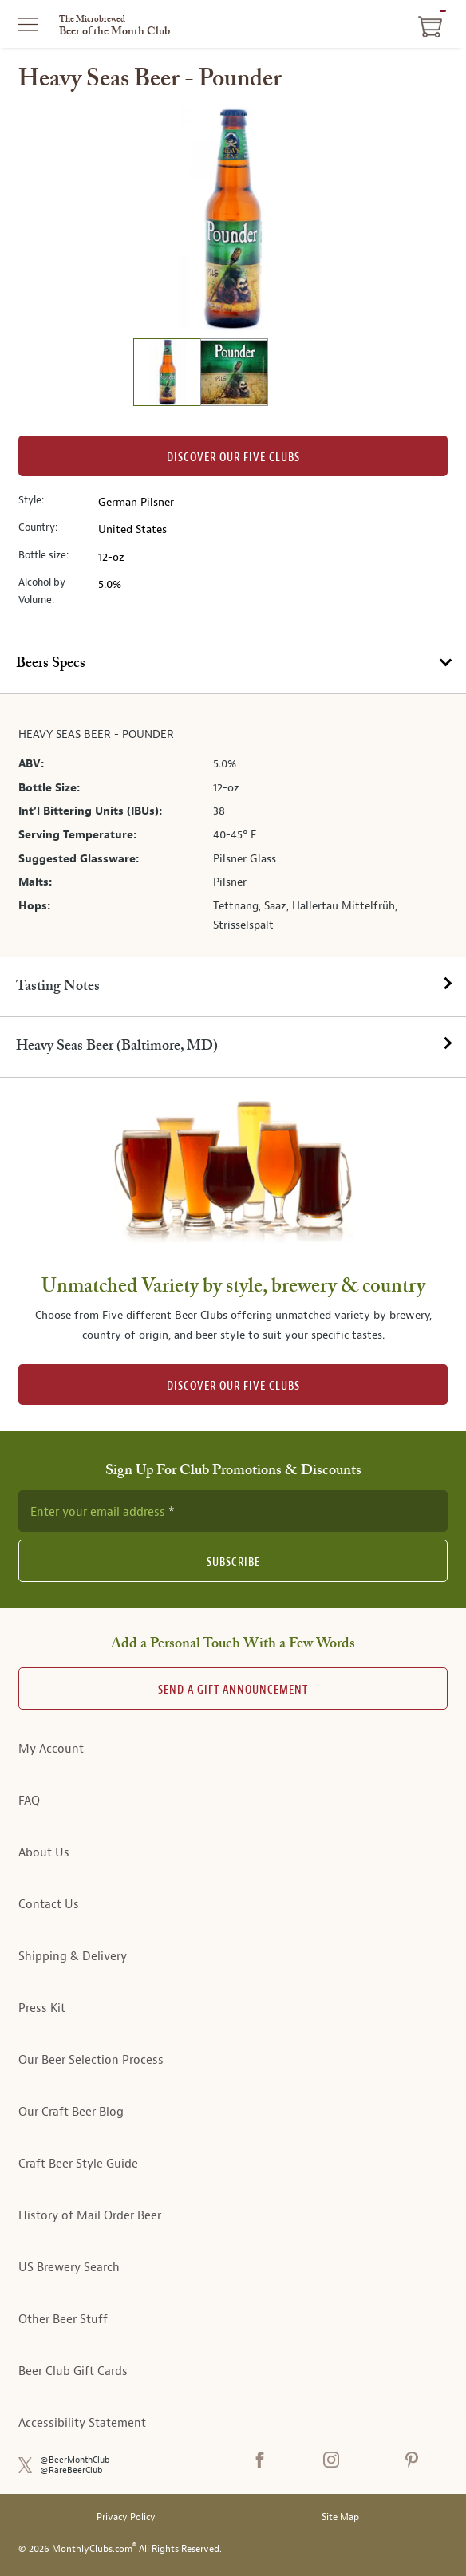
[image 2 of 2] (233, 374)
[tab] (233, 664)
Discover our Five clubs (233, 458)
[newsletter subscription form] (233, 1511)
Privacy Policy (126, 2517)
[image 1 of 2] (166, 374)
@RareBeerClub (71, 2470)
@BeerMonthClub (75, 2460)
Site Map (340, 2517)
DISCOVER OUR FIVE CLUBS (233, 1386)
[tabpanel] (233, 825)
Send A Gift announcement (233, 1690)
